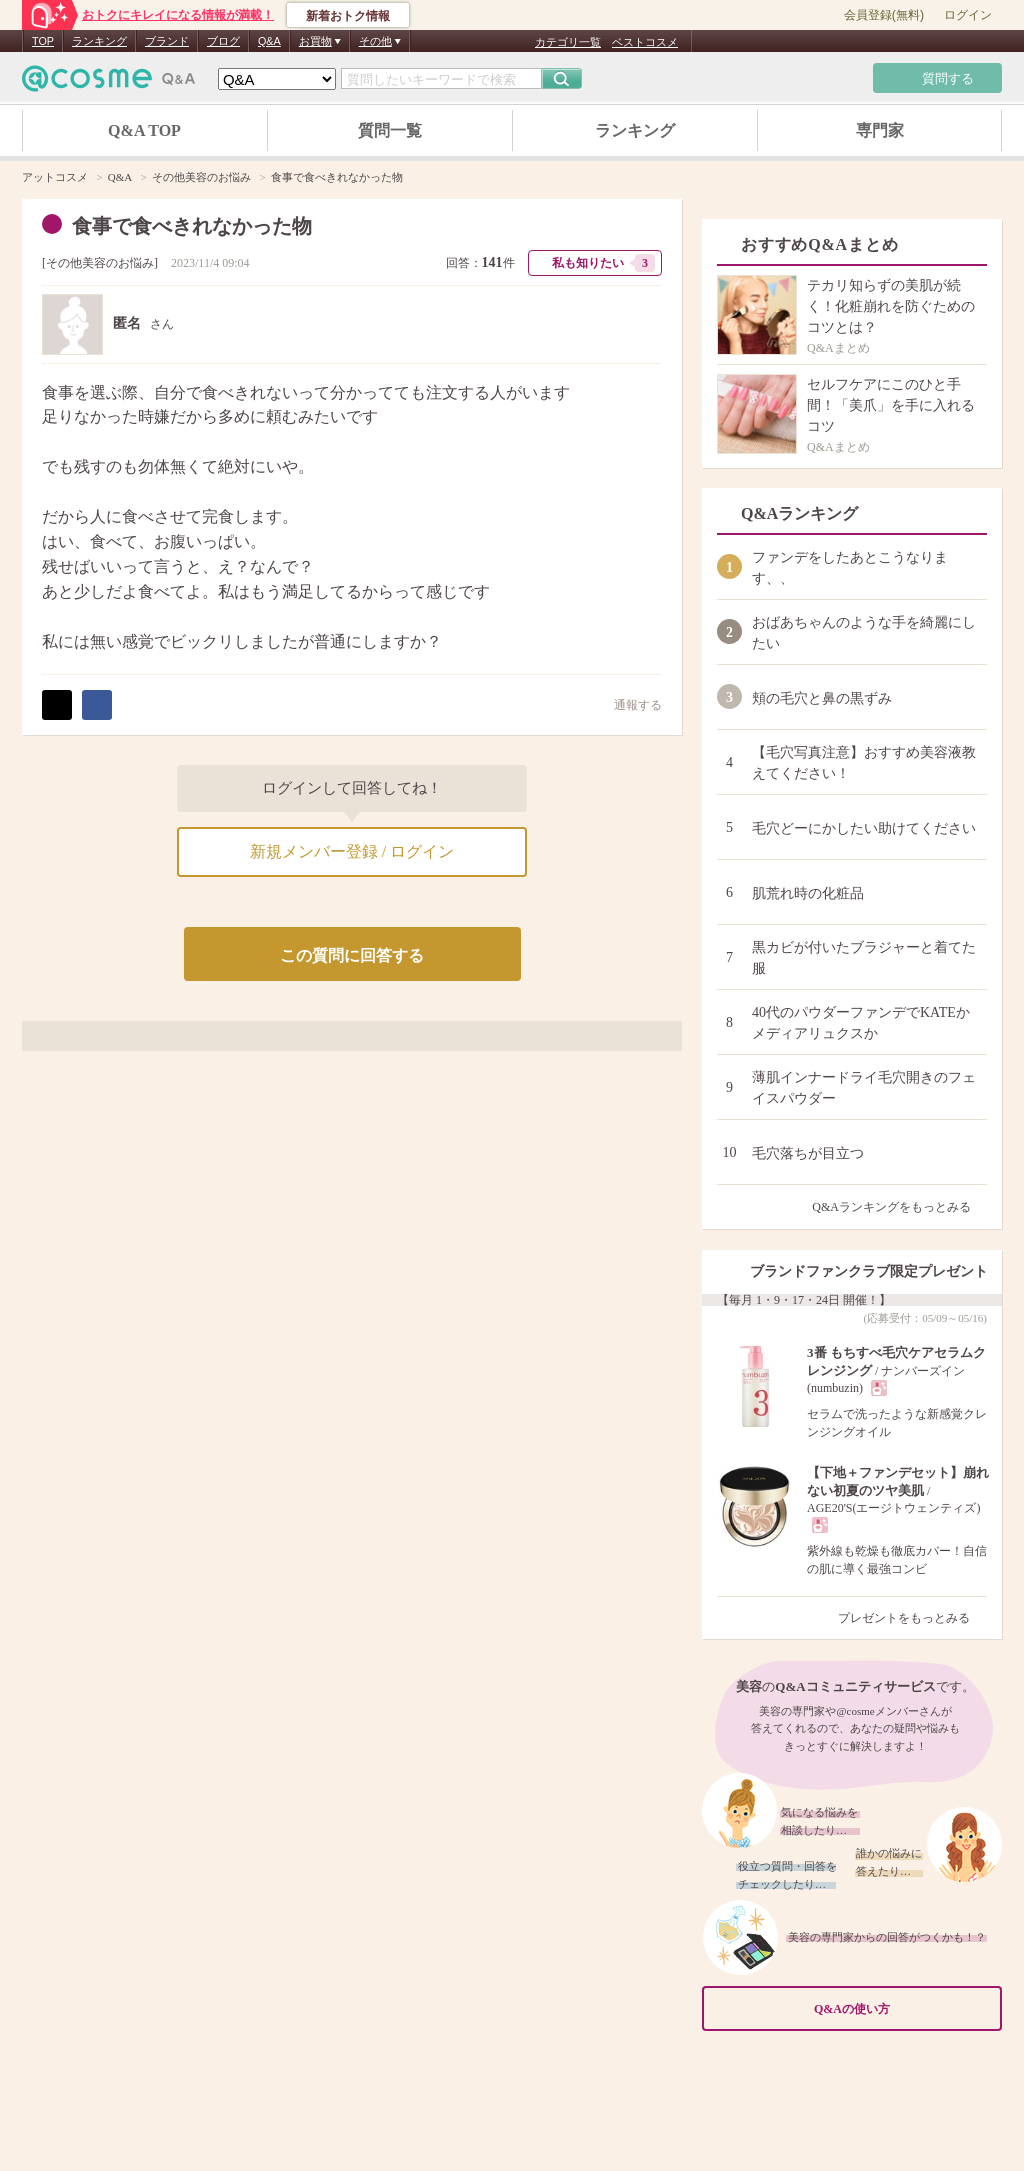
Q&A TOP (144, 130)
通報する (628, 704)
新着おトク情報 (348, 16)
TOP (43, 41)
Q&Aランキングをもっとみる (899, 1207)
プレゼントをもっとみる (912, 1618)
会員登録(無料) (884, 15)
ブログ (223, 41)
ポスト (57, 705)
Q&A (269, 41)
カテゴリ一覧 (568, 42)
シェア (97, 705)
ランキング (99, 41)
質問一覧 (390, 130)
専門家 (880, 130)
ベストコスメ (645, 42)
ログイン (968, 15)
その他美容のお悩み (100, 263)
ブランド (167, 41)
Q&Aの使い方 (902, 2009)
